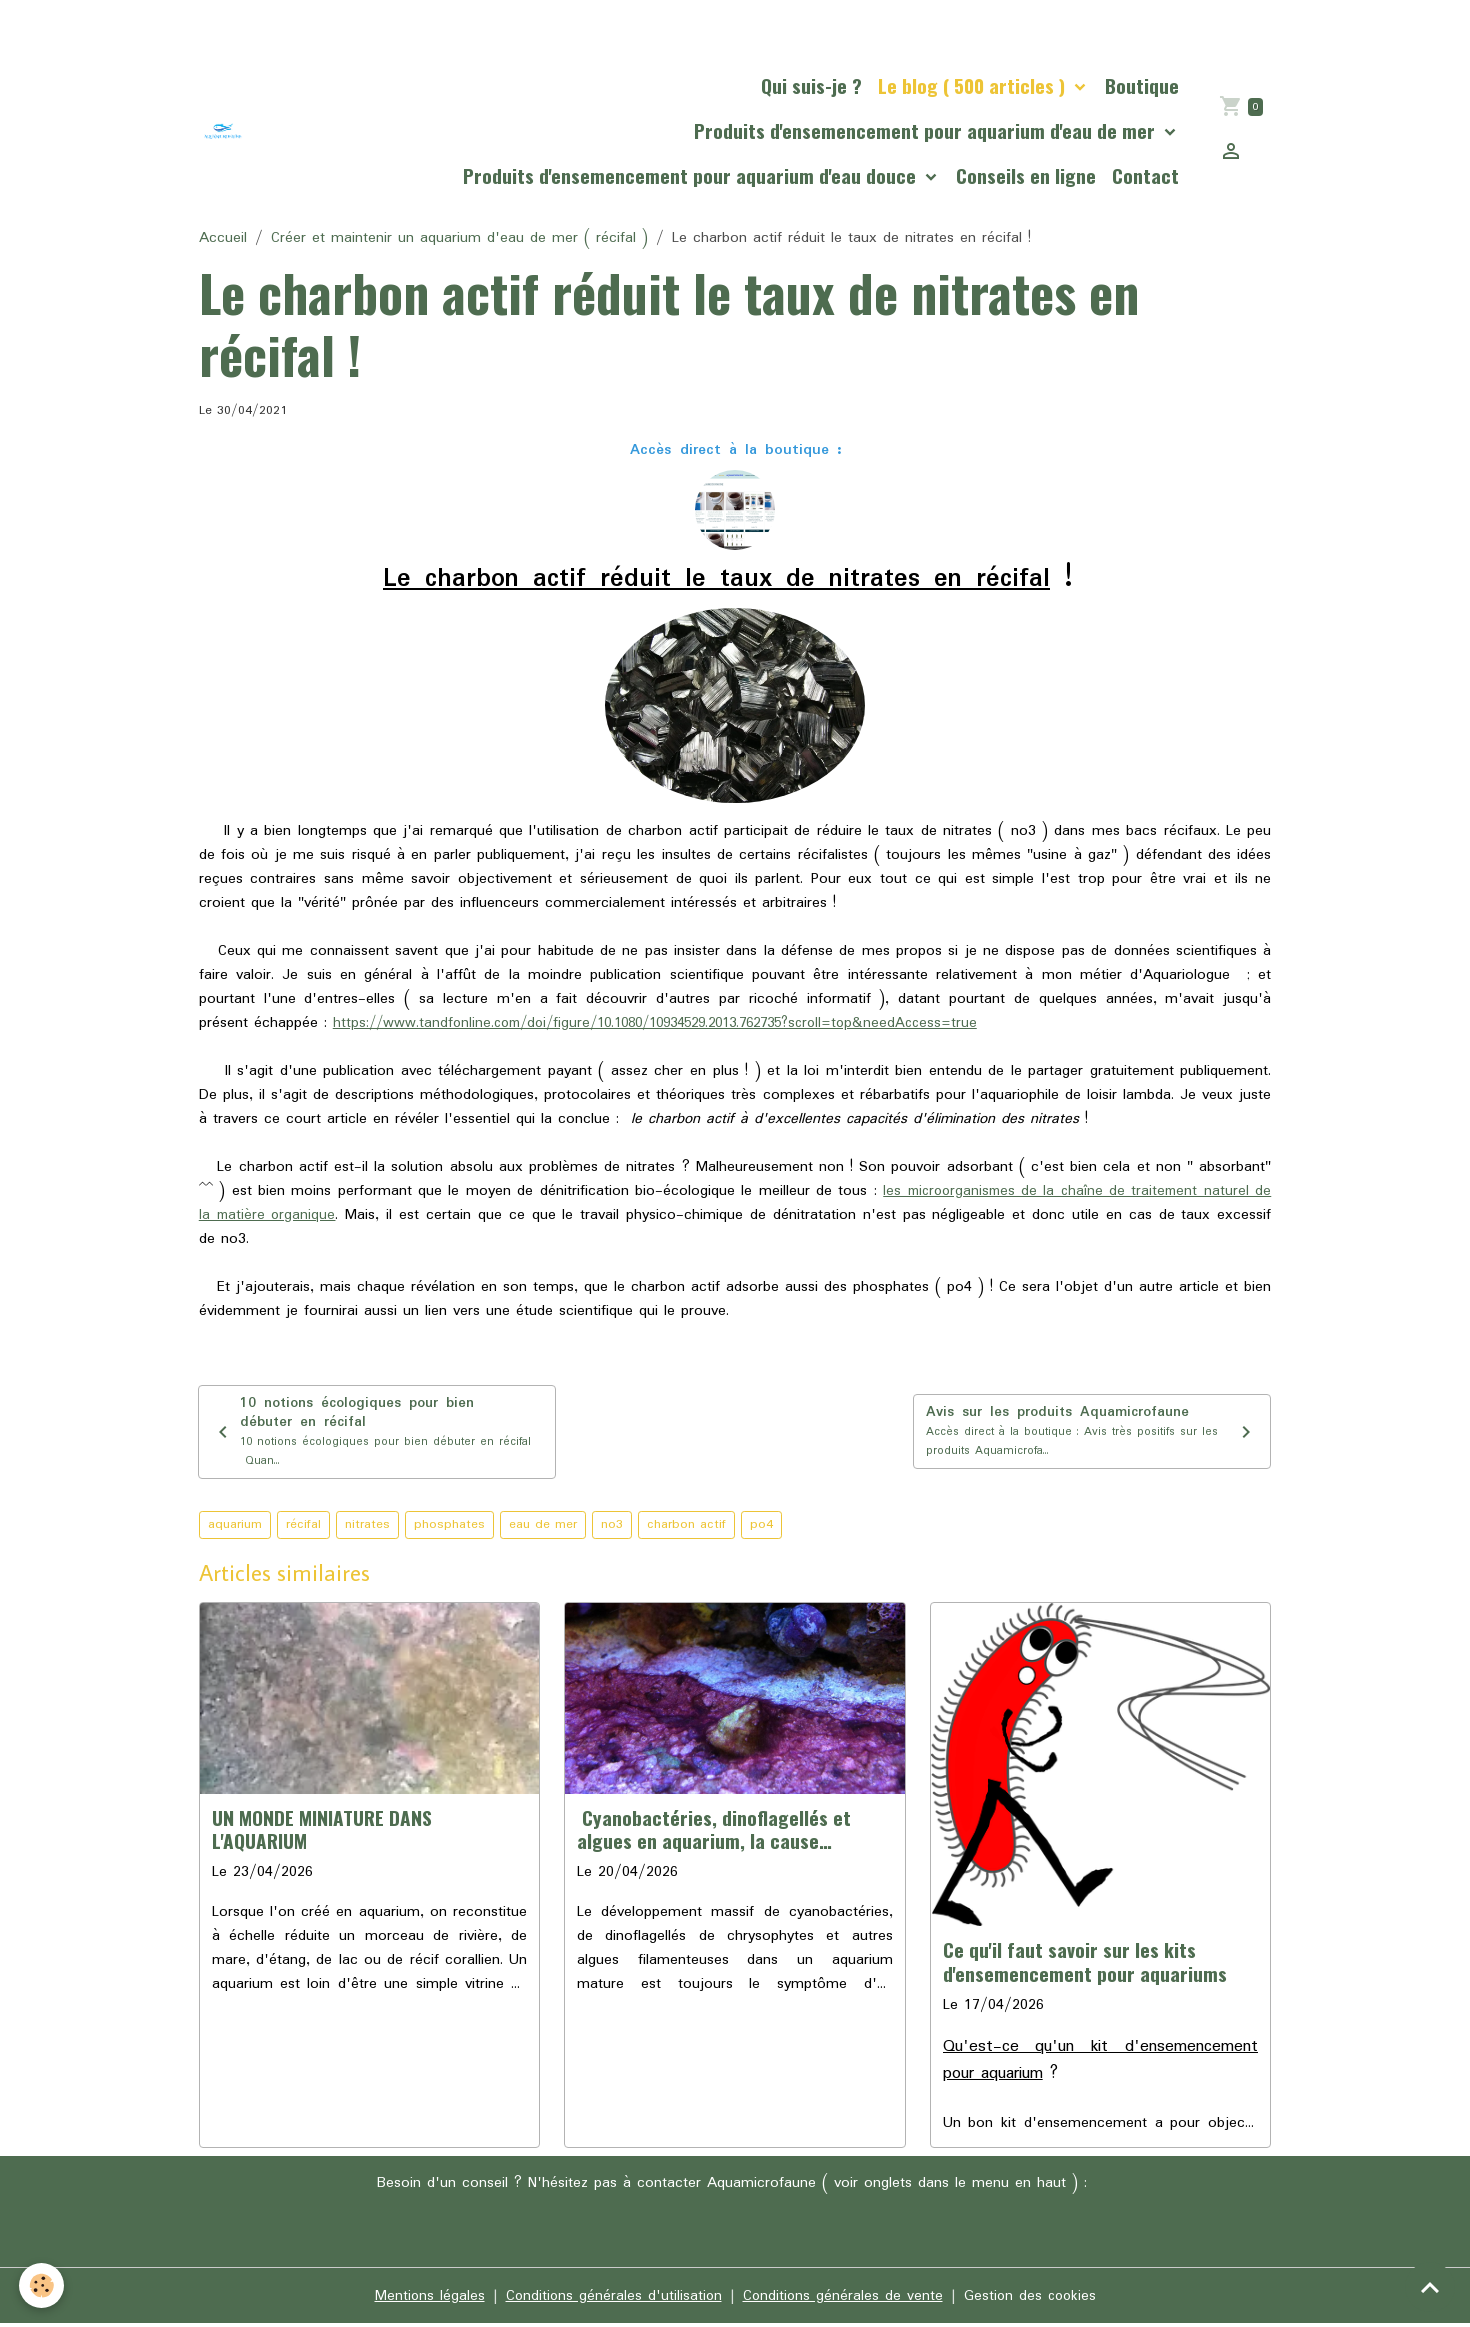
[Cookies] (42, 2285)
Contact (1145, 175)
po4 (761, 1528)
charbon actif (686, 1528)
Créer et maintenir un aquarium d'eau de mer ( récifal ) (459, 238)
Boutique (1142, 85)
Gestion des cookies (1033, 2299)
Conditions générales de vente (843, 2299)
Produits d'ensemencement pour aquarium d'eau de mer (927, 130)
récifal (303, 1528)
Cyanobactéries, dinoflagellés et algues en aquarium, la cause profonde (714, 1833)
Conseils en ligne (1026, 175)
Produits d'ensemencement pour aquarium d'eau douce (692, 175)
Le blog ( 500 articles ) (974, 85)
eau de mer (543, 1528)
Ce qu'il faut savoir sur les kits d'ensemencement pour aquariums (1085, 1965)
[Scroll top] (1430, 2287)
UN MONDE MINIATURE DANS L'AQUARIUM (322, 1832)
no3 (612, 1528)
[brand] (223, 130)
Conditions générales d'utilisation (611, 2299)
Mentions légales (425, 2299)
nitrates (367, 1528)
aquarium (235, 1528)
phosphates (449, 1528)
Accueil (223, 238)
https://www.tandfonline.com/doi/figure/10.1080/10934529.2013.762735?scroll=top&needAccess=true (676, 1023)
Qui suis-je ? (811, 85)
